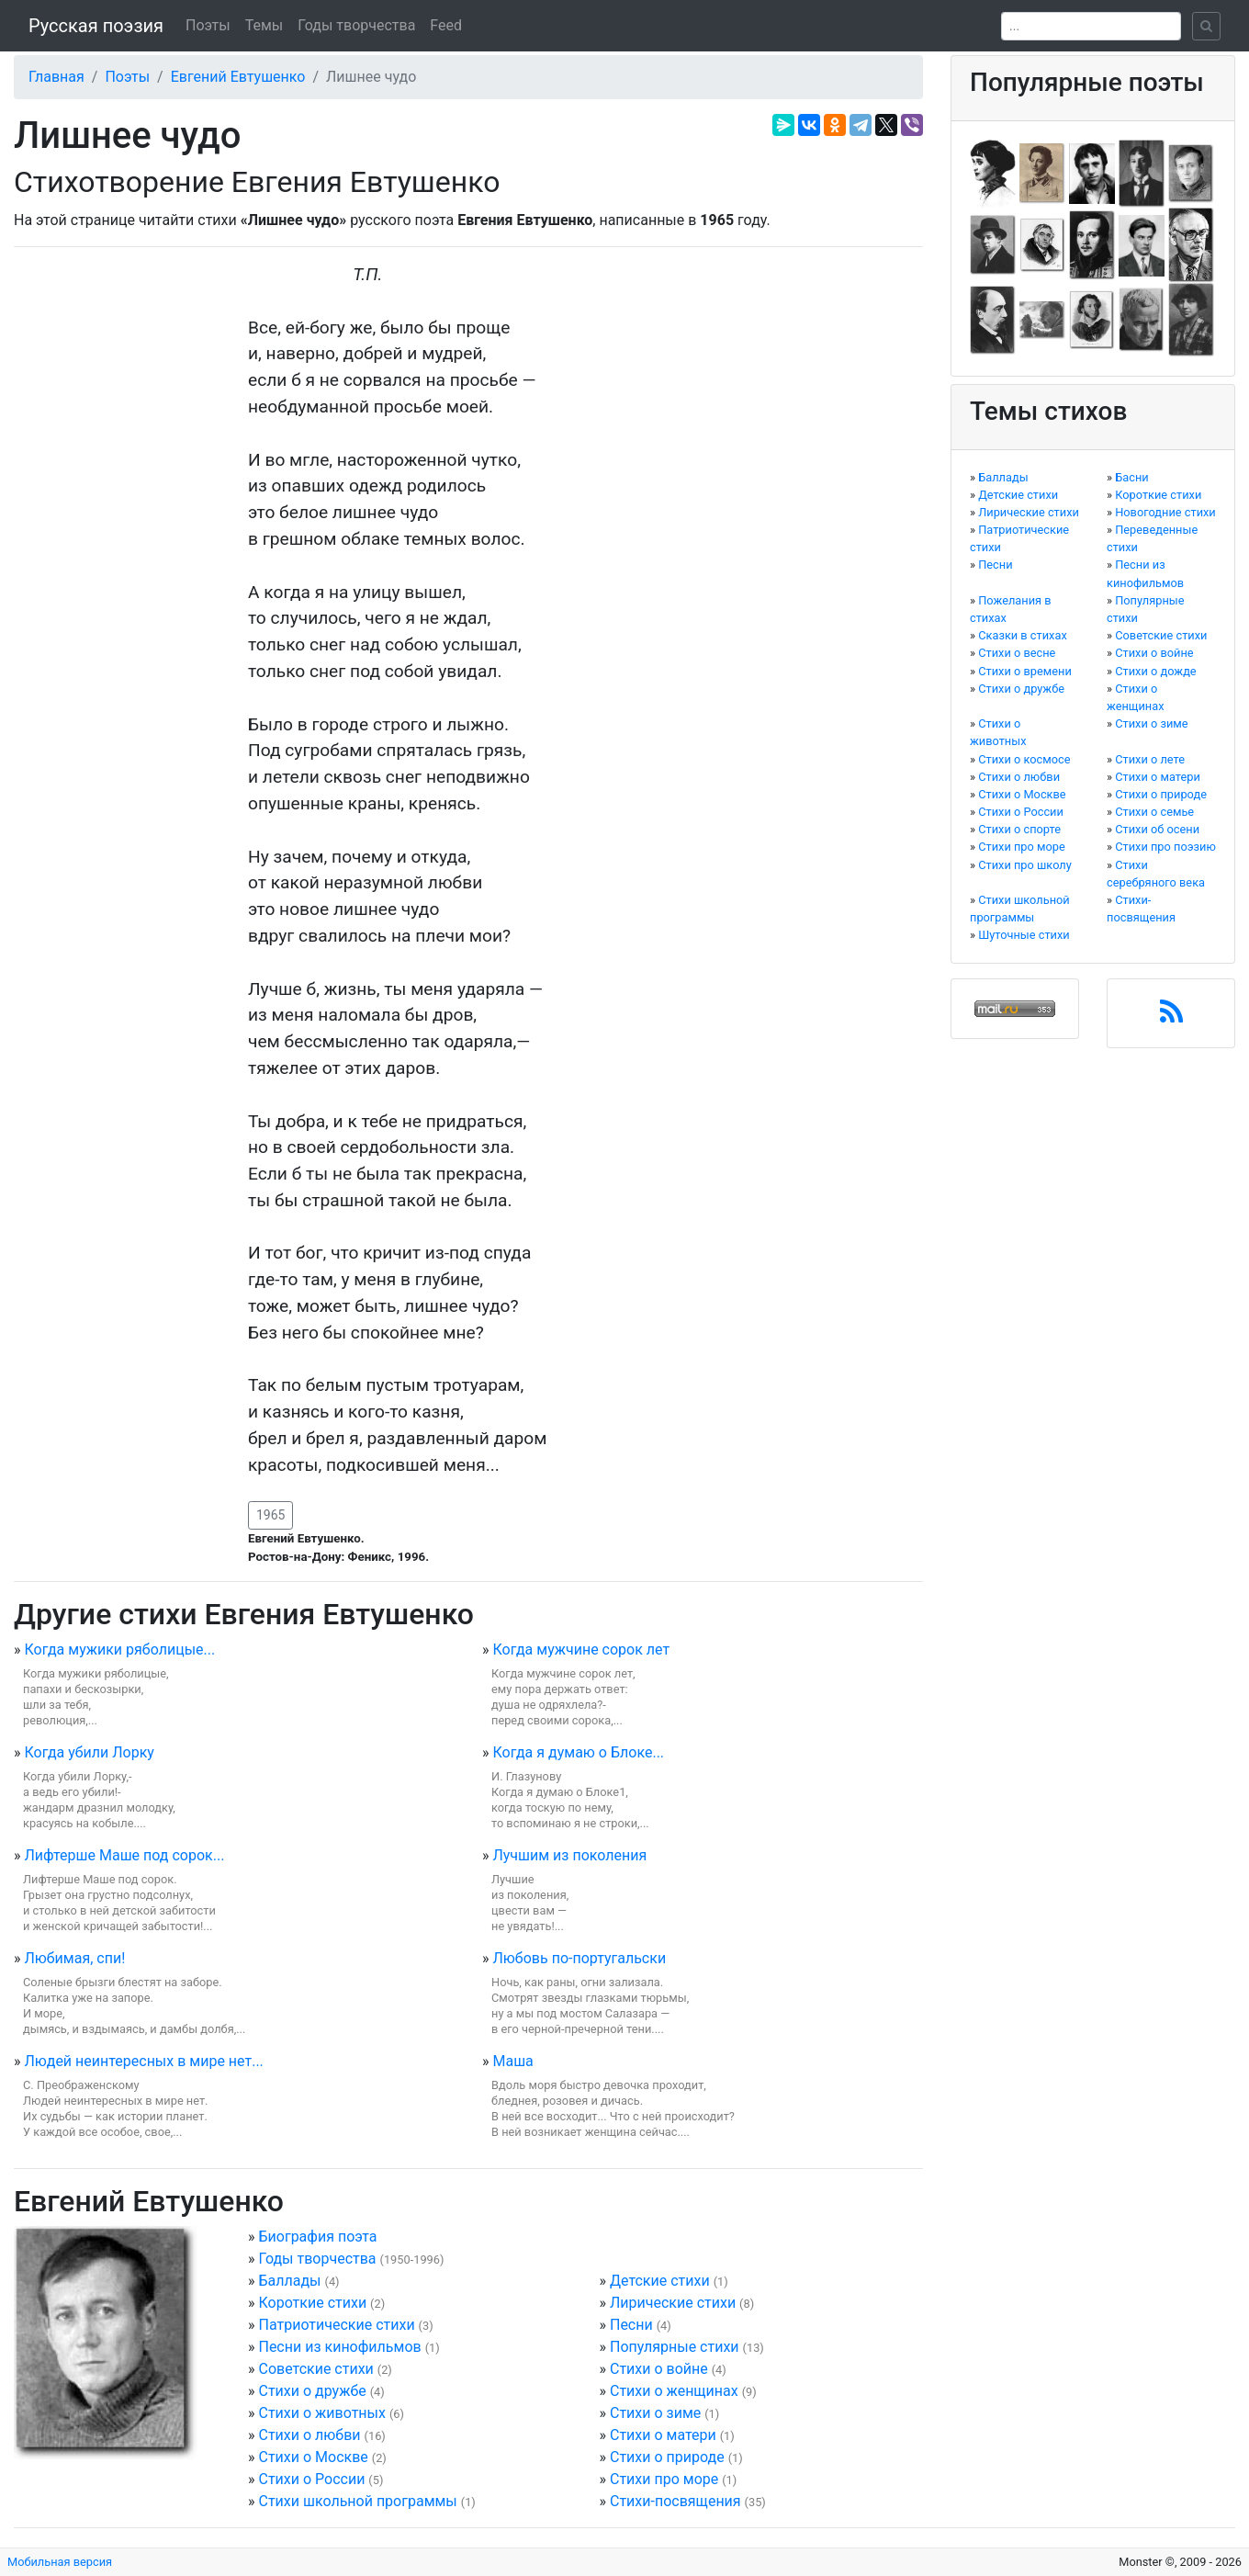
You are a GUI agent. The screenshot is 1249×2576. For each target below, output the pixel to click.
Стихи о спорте (1019, 829)
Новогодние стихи (1165, 512)
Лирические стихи (673, 2302)
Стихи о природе (667, 2457)
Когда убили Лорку (88, 1752)
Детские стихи (660, 2280)
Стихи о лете (1150, 759)
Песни (631, 2324)
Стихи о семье (1154, 812)
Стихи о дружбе (312, 2391)
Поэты (208, 25)
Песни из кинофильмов (339, 2347)
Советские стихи (315, 2369)
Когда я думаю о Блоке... (578, 1752)
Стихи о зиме (655, 2413)
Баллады (289, 2280)
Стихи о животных (321, 2413)
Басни (1132, 477)
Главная (56, 76)
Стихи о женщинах (674, 2391)
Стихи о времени (1025, 671)
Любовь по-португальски (579, 1958)
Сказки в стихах (1022, 635)
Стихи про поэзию (1165, 846)
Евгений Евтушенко (238, 76)
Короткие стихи (312, 2302)
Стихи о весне (1016, 653)
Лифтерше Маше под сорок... (124, 1855)
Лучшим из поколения (569, 1855)
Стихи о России (311, 2479)
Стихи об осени (1157, 829)
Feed (446, 25)
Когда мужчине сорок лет (581, 1649)
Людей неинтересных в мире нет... (143, 2061)
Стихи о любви (309, 2435)
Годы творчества (356, 25)
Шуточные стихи (1024, 935)
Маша (512, 2061)
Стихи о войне (659, 2369)
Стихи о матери (663, 2435)
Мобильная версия (59, 2562)
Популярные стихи (674, 2347)
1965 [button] (270, 1515)
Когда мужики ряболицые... (119, 1649)
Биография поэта (317, 2236)
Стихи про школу (1025, 865)
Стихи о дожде (1155, 671)
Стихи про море (664, 2479)
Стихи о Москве (312, 2457)
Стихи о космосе (1024, 759)
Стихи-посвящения (675, 2501)
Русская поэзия (95, 26)
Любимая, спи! (74, 1958)
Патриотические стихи (336, 2324)
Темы (264, 25)
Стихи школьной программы (357, 2501)
